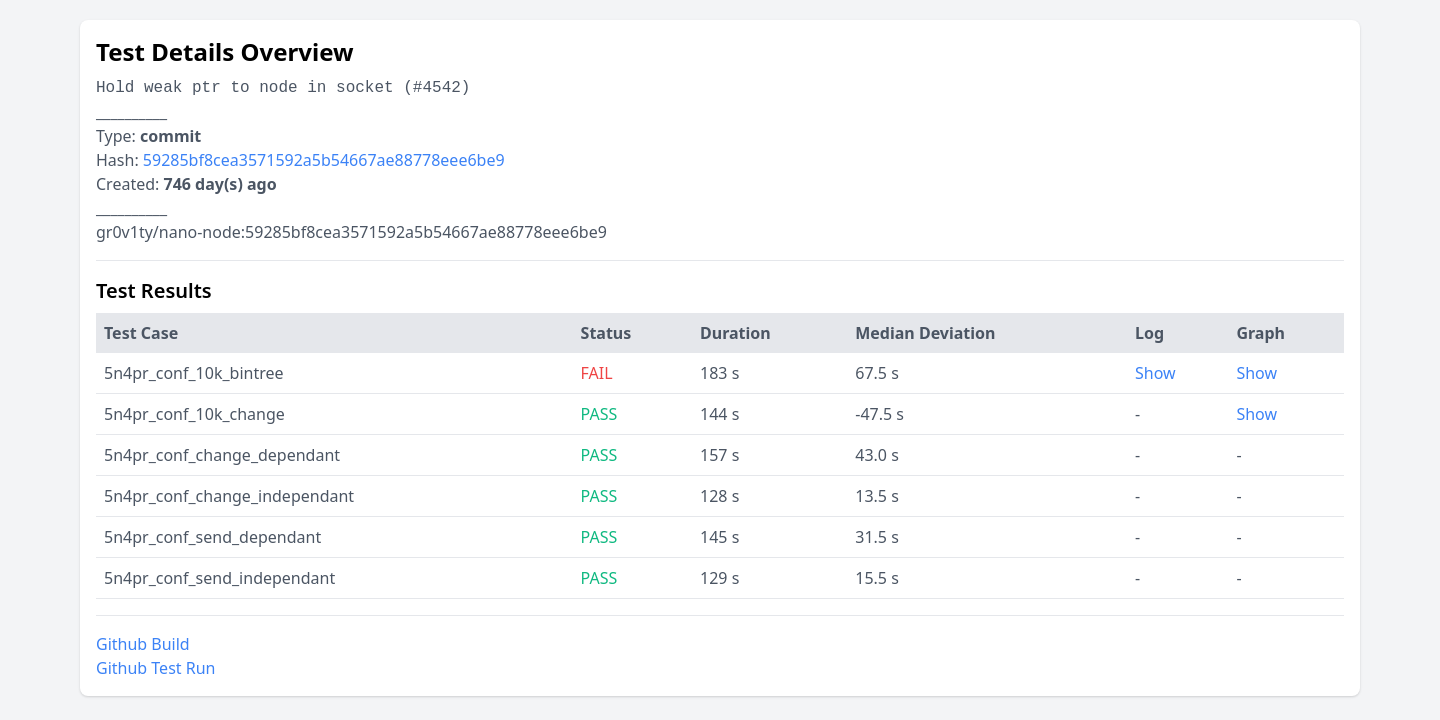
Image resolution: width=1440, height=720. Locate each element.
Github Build (143, 644)
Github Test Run (155, 668)
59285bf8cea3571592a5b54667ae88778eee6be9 (324, 160)
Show (1155, 373)
